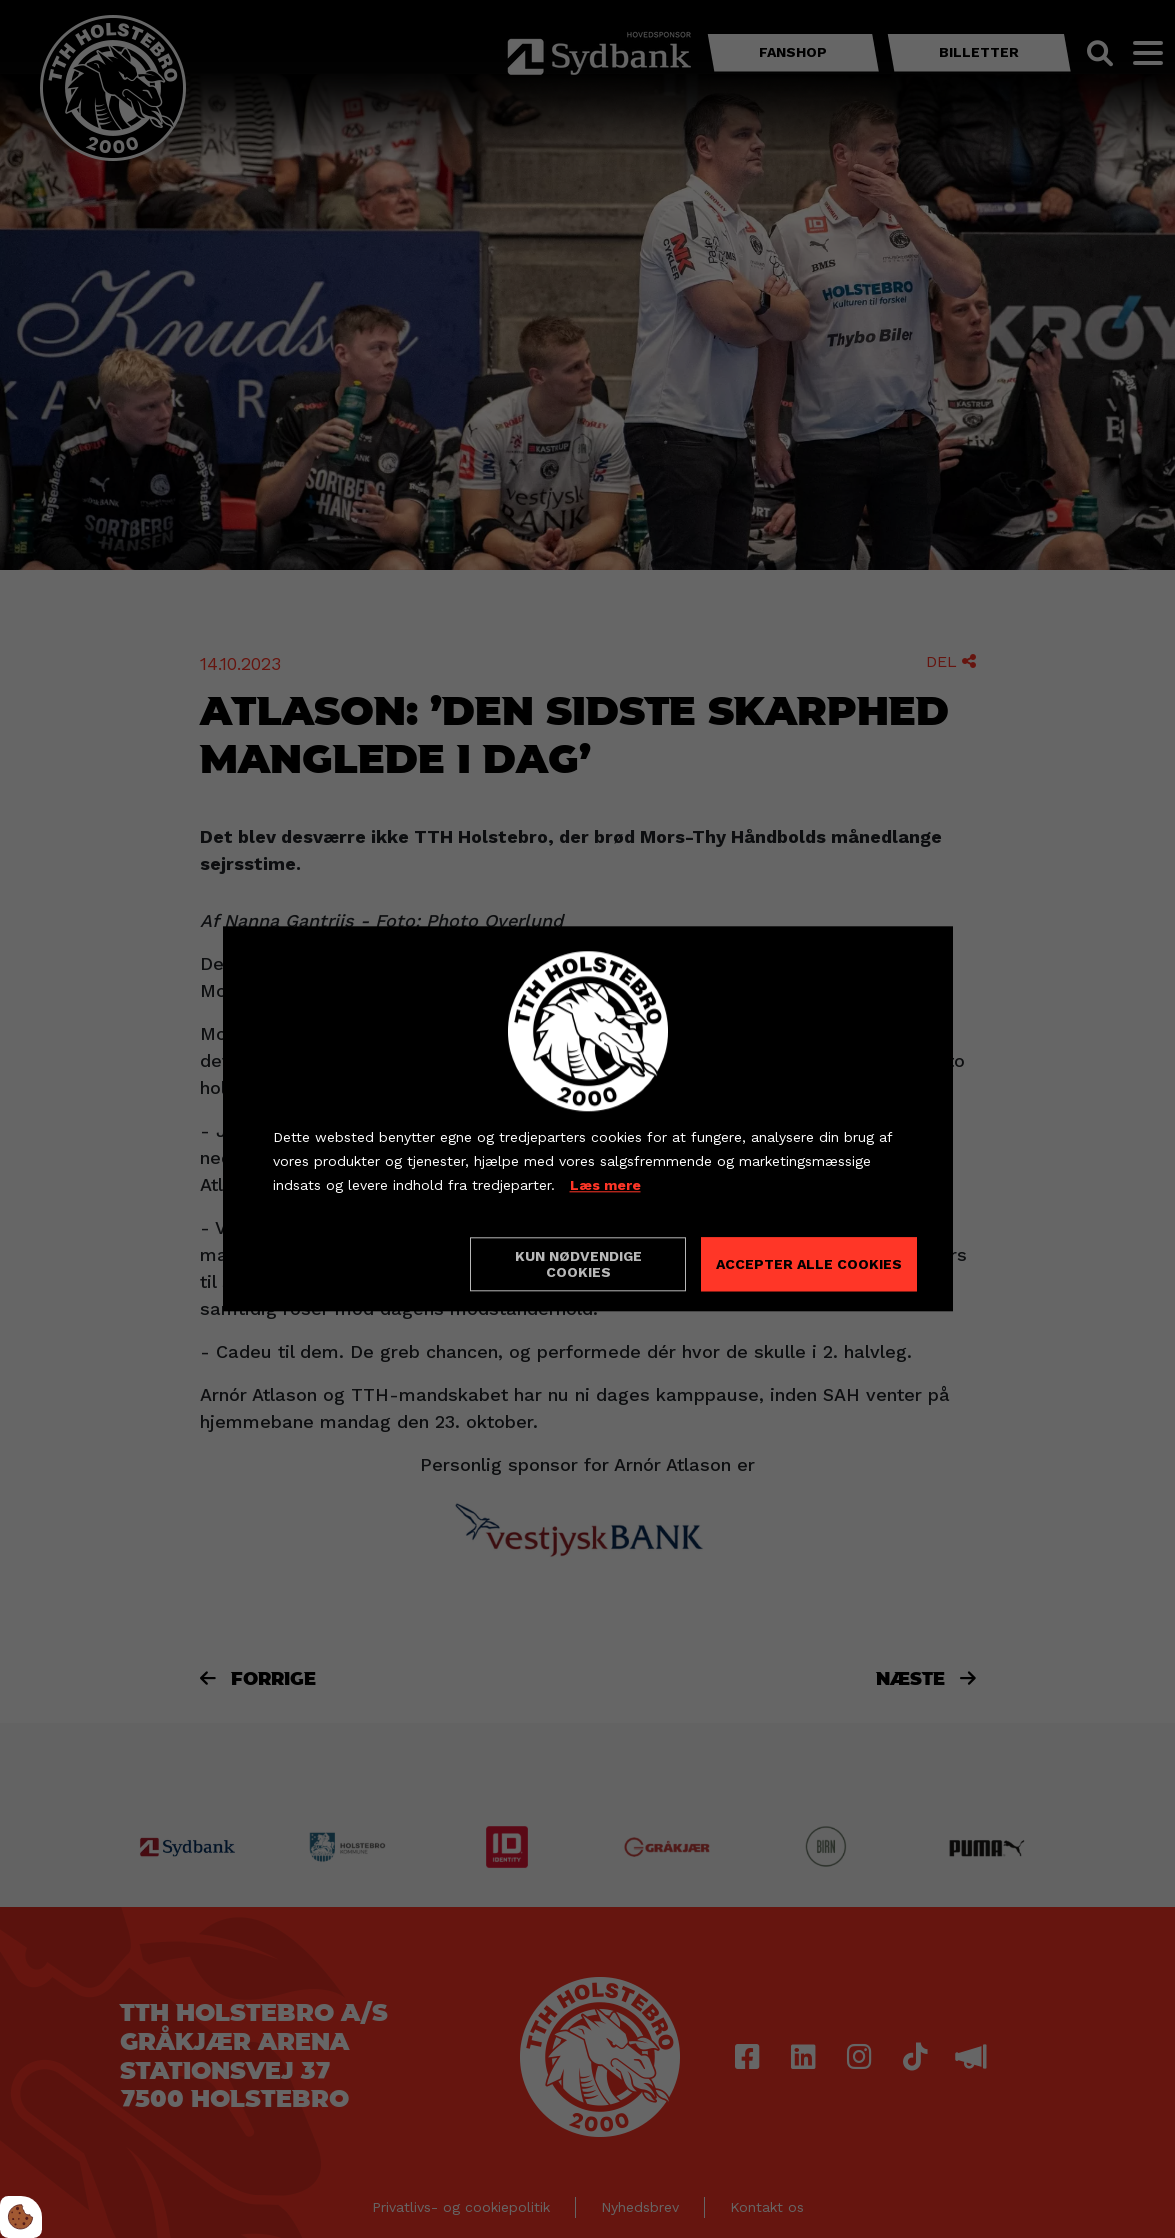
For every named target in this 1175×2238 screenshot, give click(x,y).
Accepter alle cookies (809, 1265)
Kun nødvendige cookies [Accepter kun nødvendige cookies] (578, 1265)
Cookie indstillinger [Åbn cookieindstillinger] (344, 1264)
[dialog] (588, 1118)
